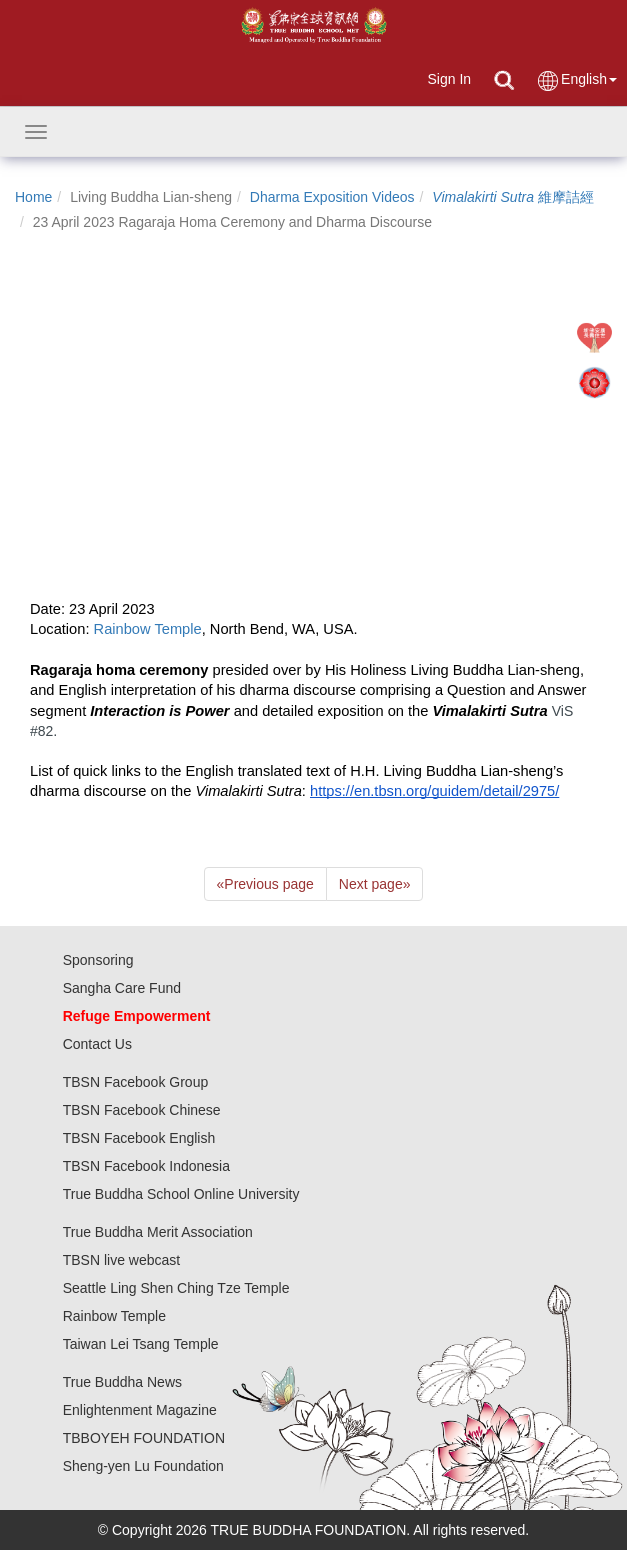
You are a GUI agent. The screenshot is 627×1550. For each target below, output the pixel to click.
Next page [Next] (375, 884)
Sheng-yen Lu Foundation (143, 1466)
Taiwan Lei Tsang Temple (141, 1344)
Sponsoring (98, 960)
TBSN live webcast (121, 1260)
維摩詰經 (513, 197)
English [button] (576, 80)
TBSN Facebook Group (136, 1082)
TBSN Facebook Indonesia (146, 1166)
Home (33, 197)
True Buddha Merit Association (158, 1232)
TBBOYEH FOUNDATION (144, 1438)
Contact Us (97, 1044)
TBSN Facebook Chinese (142, 1110)
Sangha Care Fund (122, 988)
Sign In (449, 79)
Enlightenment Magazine (140, 1410)
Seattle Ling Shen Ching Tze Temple (176, 1288)
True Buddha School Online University (181, 1194)
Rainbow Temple (114, 1316)
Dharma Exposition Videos (332, 197)
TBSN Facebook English (139, 1138)
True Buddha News (122, 1382)
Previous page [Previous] (265, 884)
